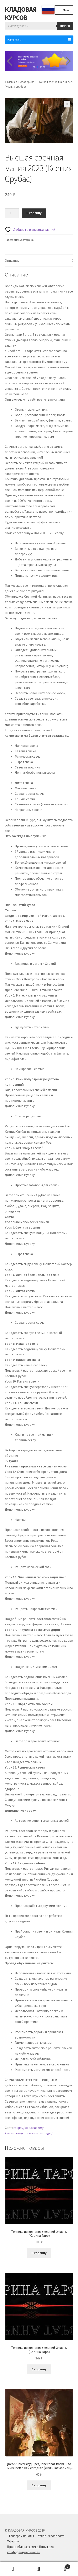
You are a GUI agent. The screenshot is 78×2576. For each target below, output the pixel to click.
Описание (12, 260)
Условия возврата (51, 2536)
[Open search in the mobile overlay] (39, 26)
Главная (12, 82)
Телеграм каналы (20, 2536)
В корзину (34, 213)
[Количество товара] (12, 213)
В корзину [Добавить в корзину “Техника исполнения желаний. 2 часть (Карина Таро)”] (39, 2253)
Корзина (61, 2566)
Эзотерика (27, 82)
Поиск (39, 2569)
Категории (39, 40)
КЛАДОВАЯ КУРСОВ (21, 13)
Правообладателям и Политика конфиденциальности (30, 2549)
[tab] (39, 261)
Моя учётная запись (13, 2569)
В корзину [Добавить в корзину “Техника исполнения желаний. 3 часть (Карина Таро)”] (39, 2369)
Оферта (13, 2541)
